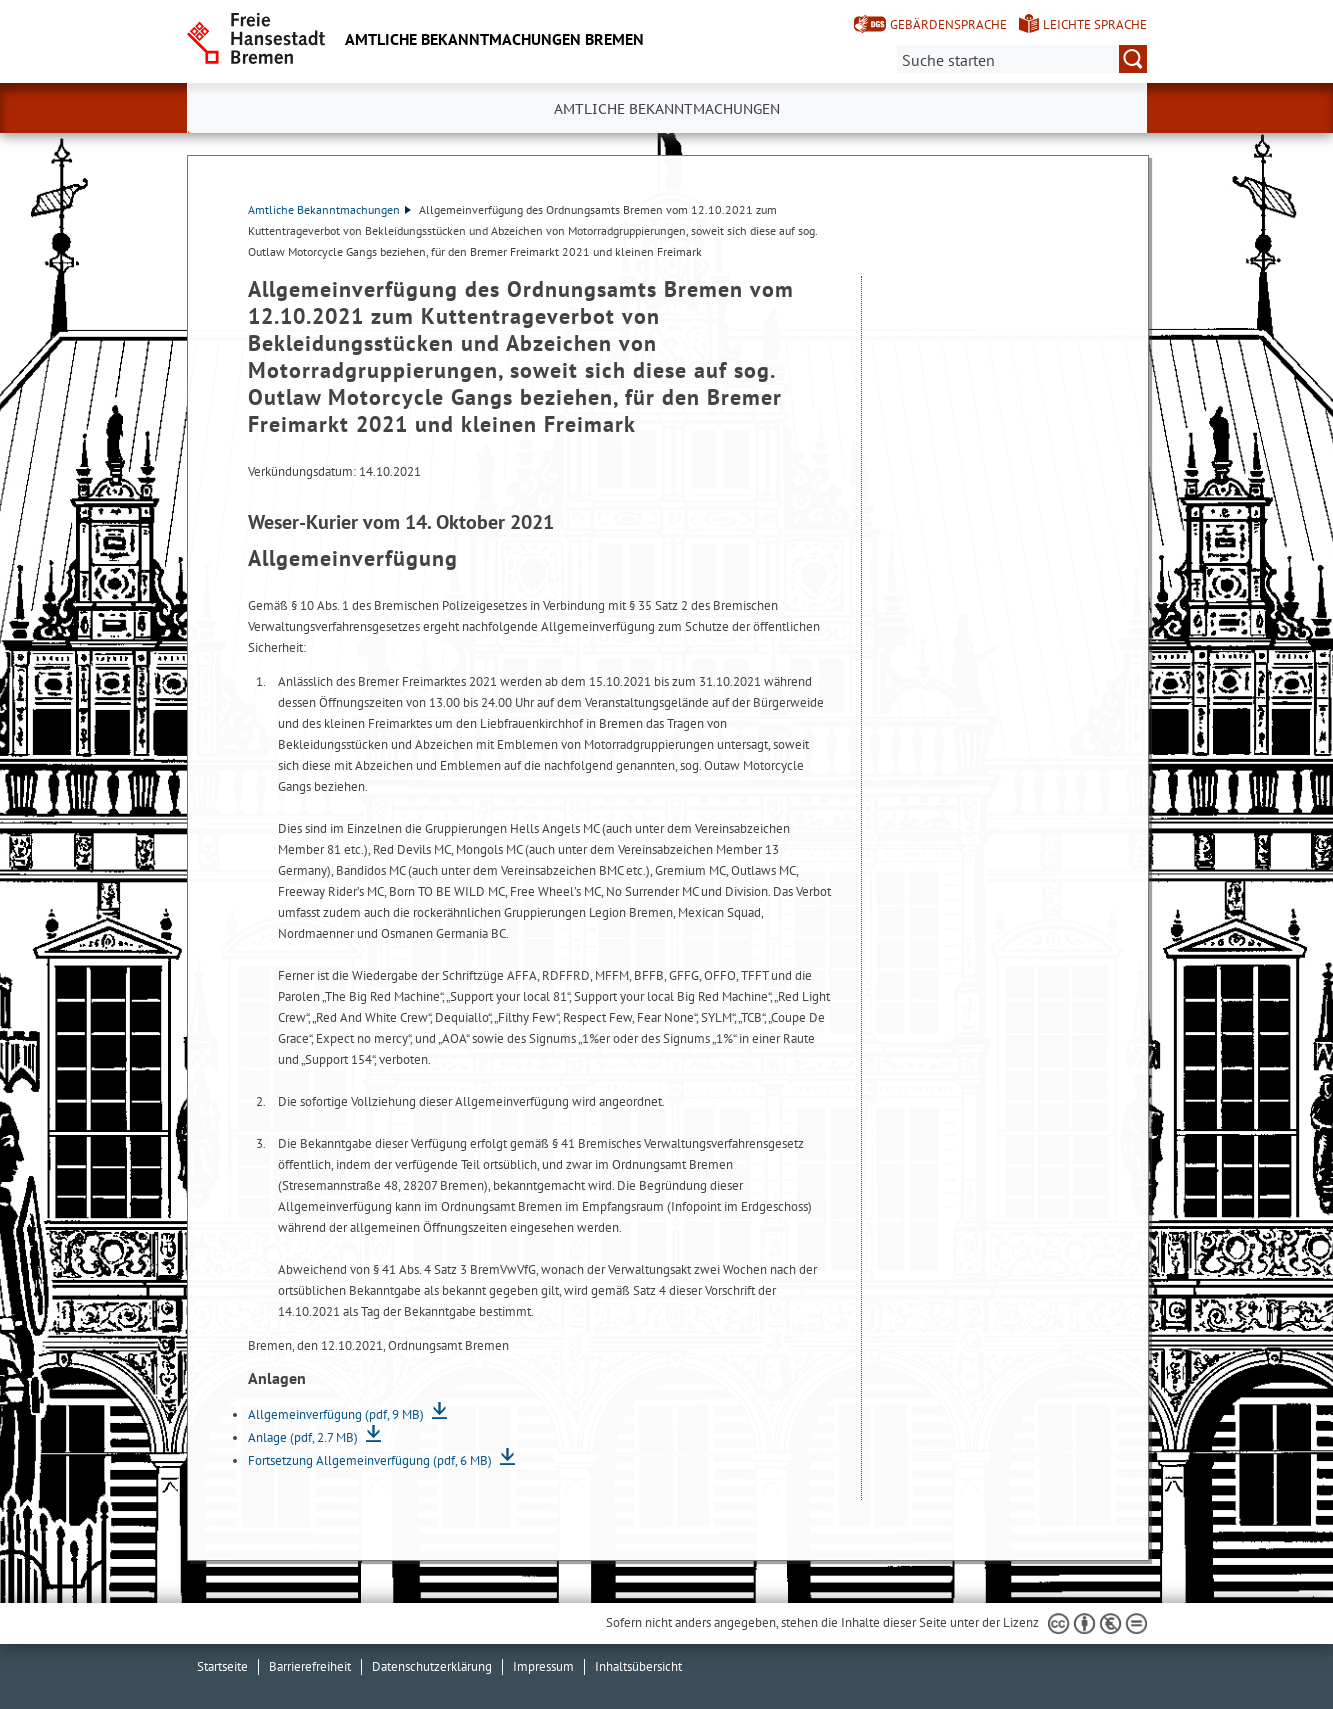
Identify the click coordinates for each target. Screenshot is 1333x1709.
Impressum (543, 1666)
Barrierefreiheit (310, 1666)
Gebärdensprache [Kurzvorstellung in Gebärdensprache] (948, 24)
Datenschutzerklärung (432, 1666)
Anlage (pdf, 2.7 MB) (304, 1437)
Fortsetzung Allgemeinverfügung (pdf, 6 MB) (371, 1460)
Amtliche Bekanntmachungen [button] (667, 109)
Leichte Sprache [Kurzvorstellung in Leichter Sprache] (1095, 24)
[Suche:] (1022, 59)
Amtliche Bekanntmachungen (329, 209)
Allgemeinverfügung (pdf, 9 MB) (337, 1414)
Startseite (222, 1666)
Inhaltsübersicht (638, 1666)
